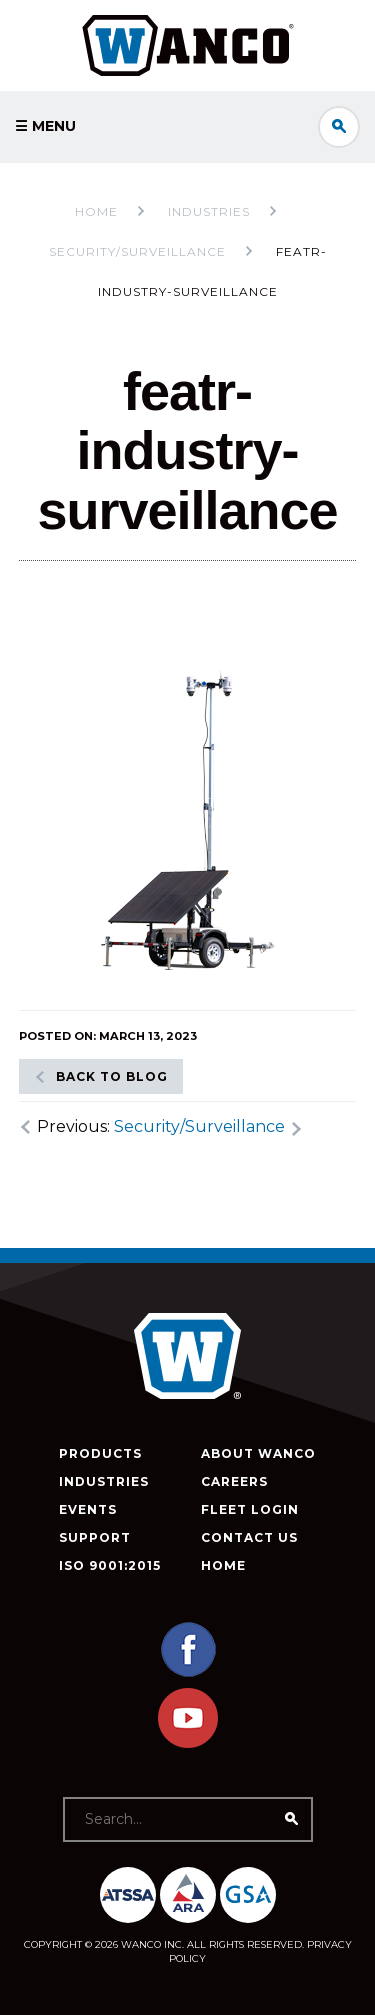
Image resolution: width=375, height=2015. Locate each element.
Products (100, 1453)
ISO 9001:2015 (110, 1565)
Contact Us (249, 1537)
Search (339, 127)
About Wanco (258, 1453)
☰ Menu (45, 126)
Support (95, 1537)
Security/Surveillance (199, 1126)
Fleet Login (250, 1509)
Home (96, 211)
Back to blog (112, 1076)
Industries (104, 1481)
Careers (234, 1481)
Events (88, 1509)
